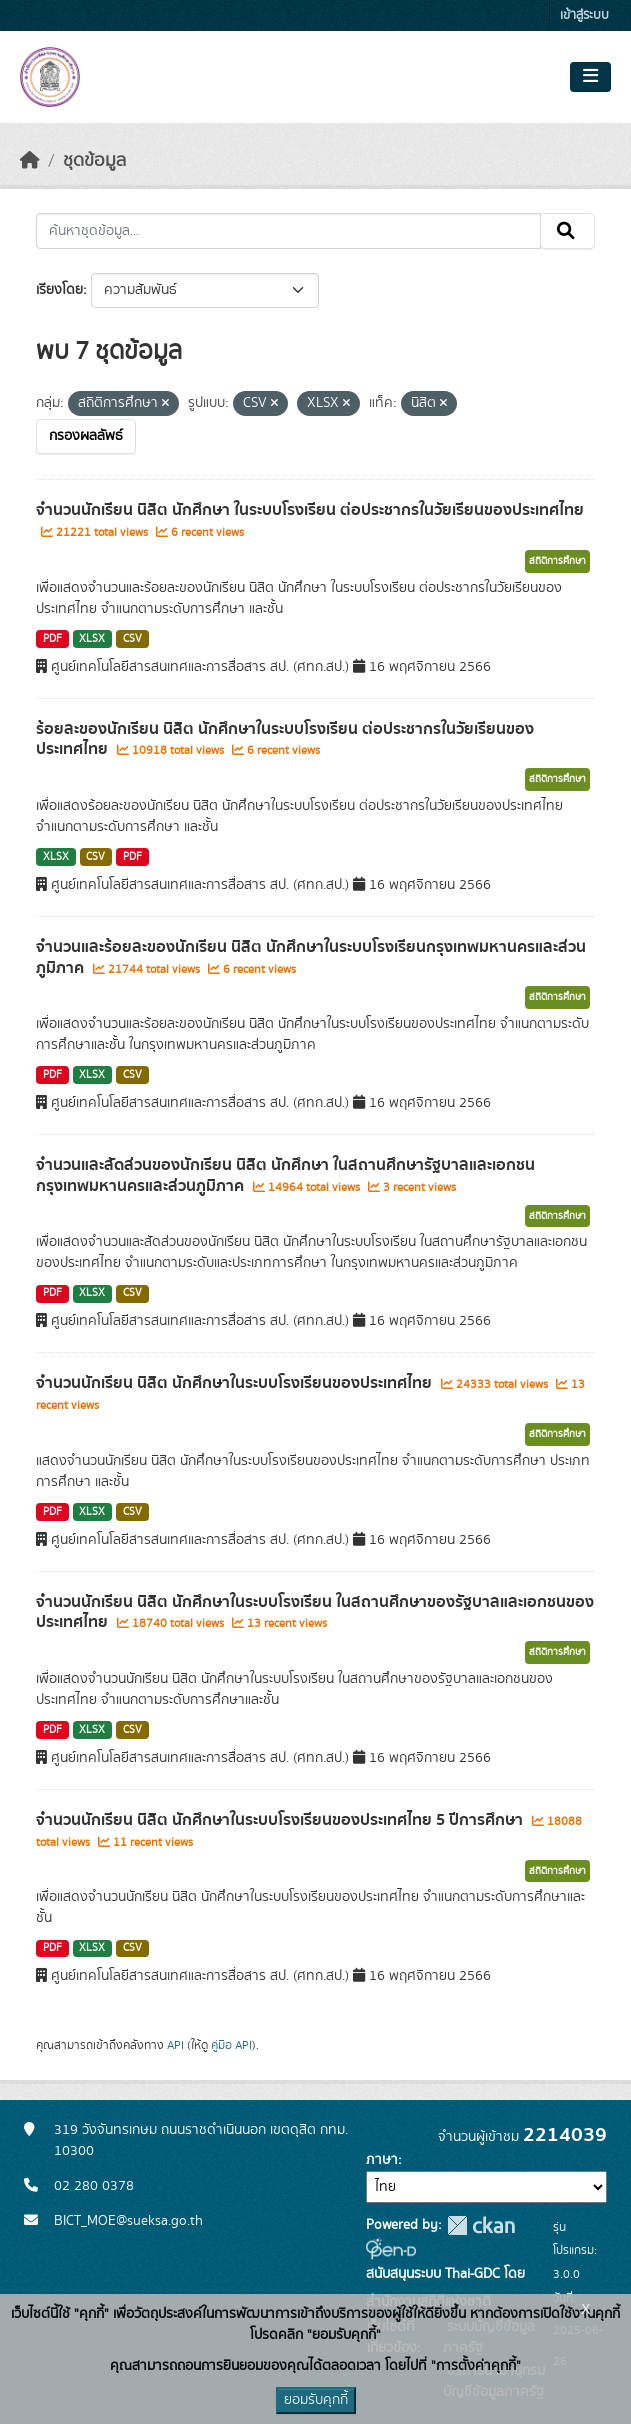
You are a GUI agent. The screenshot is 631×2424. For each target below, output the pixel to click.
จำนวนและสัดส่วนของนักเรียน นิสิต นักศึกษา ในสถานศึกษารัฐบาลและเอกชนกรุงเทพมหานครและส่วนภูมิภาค (285, 1175)
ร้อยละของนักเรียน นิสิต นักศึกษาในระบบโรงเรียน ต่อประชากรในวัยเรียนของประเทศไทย (285, 739)
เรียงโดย (59, 290)
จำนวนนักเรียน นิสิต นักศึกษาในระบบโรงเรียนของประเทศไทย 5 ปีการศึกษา (281, 1820)
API (175, 2045)
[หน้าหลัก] (30, 161)
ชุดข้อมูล (94, 161)
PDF (52, 639)
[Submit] (567, 231)
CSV (132, 639)
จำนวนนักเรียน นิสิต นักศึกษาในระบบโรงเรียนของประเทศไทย (236, 1383)
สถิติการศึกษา (557, 561)
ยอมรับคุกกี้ (316, 2400)
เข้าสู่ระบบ (584, 15)
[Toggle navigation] (590, 77)
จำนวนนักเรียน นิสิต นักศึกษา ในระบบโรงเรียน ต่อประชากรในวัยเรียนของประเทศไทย (310, 510)
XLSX (92, 639)
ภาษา (382, 2160)
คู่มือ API (231, 2045)
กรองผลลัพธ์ (86, 436)
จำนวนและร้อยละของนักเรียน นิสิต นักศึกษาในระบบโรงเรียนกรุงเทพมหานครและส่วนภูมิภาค (311, 957)
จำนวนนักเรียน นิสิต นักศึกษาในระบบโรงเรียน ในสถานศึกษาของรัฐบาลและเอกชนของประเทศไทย (315, 1612)
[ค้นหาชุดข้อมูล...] (288, 231)
